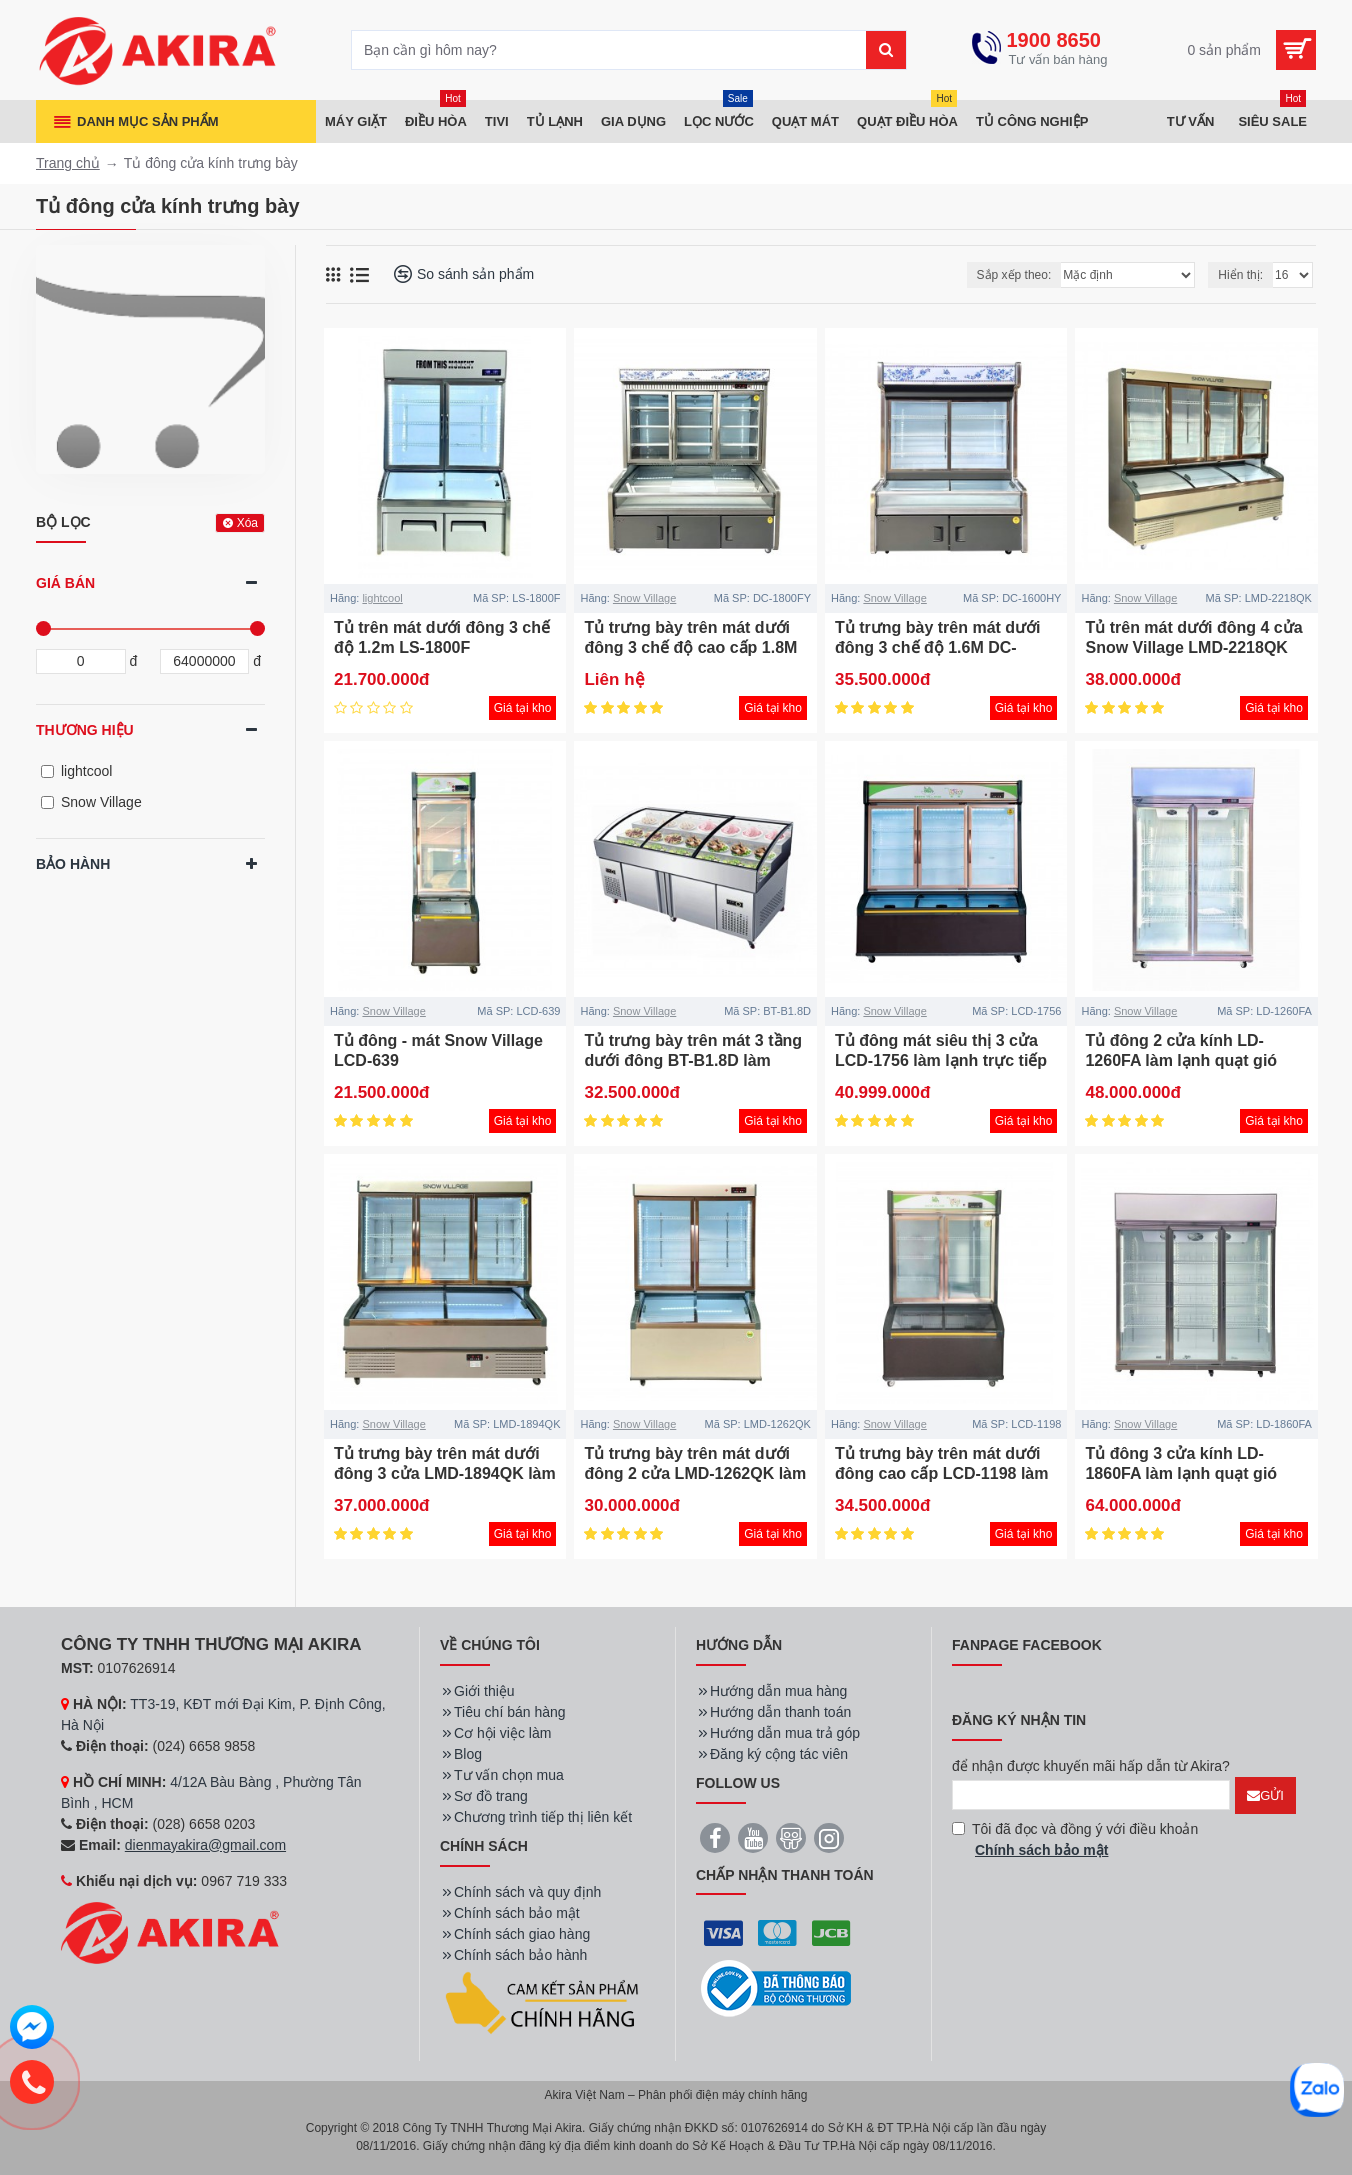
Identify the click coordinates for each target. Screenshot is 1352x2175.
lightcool (382, 598)
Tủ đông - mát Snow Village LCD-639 (438, 1051)
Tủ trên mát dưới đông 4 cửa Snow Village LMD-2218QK (1193, 638)
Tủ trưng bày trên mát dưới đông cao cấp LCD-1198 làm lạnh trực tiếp (942, 1474)
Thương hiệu (85, 730)
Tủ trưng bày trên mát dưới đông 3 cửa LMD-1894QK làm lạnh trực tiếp (445, 1474)
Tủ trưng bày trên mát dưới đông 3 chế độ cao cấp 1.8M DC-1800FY (690, 648)
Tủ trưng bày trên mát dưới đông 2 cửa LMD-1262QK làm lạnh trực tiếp (695, 1474)
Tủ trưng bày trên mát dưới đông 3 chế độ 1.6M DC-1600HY (938, 648)
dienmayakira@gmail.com (205, 1845)
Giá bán (65, 583)
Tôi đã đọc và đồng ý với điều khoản (1075, 1841)
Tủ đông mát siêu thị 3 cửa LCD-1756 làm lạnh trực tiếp (941, 1051)
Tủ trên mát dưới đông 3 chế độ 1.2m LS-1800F (442, 638)
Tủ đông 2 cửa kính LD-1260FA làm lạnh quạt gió (1181, 1051)
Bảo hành (73, 864)
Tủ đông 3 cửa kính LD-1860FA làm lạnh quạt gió (1181, 1464)
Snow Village (644, 598)
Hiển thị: (1240, 275)
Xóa (247, 523)
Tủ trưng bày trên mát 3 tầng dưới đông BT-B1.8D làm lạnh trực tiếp (693, 1061)
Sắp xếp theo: (1014, 275)
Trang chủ (68, 163)
